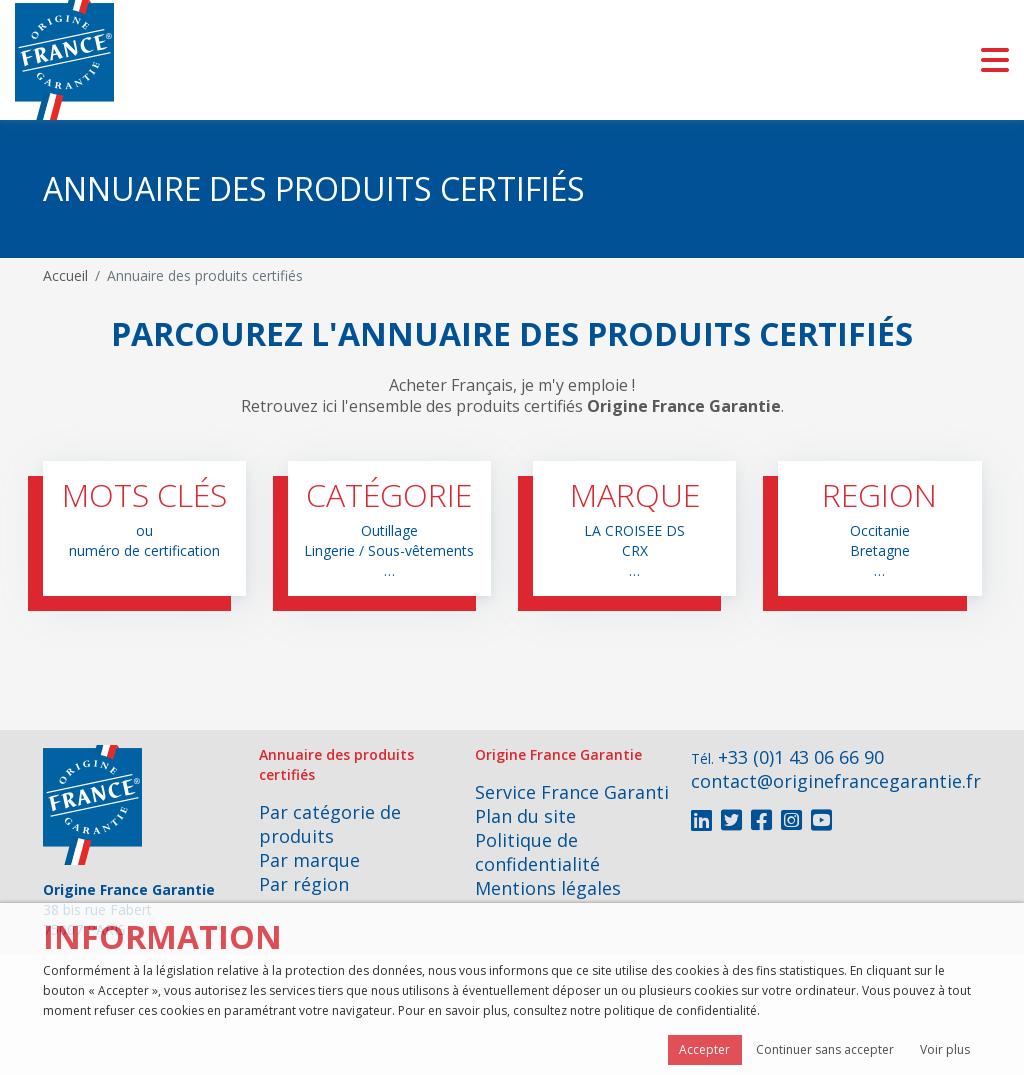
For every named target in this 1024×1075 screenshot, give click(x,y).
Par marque (309, 860)
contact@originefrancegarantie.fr (836, 781)
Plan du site (525, 816)
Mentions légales (548, 888)
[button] (144, 528)
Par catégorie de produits (330, 824)
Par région (304, 884)
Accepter (704, 1049)
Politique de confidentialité (537, 852)
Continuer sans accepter (825, 1049)
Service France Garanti (572, 792)
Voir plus (945, 1049)
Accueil (65, 275)
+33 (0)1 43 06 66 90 (801, 757)
